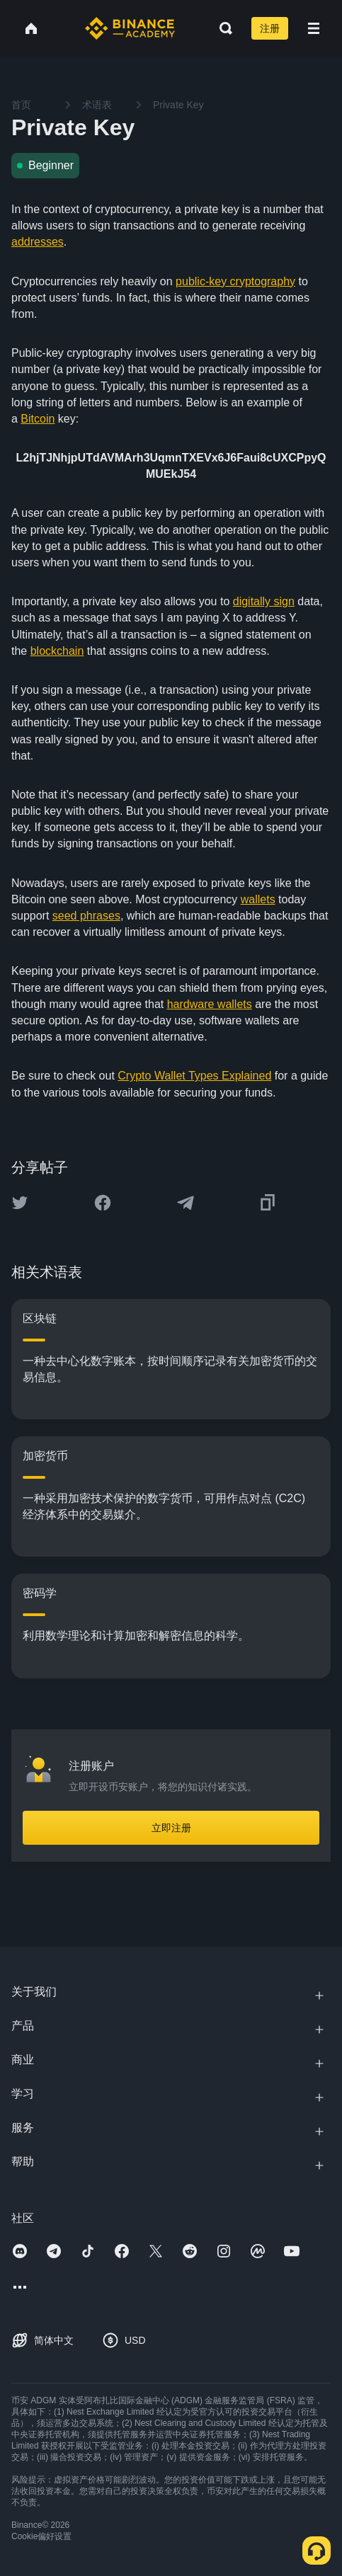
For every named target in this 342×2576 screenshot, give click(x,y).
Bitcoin (38, 419)
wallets (258, 899)
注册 (270, 28)
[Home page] (130, 28)
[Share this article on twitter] (19, 1202)
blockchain (57, 651)
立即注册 (171, 1827)
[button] (313, 28)
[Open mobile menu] (314, 28)
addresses (37, 242)
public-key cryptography (235, 281)
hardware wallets (209, 1004)
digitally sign (264, 601)
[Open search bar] (221, 28)
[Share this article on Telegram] (185, 1202)
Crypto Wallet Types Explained (194, 1076)
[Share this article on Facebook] (102, 1202)
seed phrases (86, 916)
